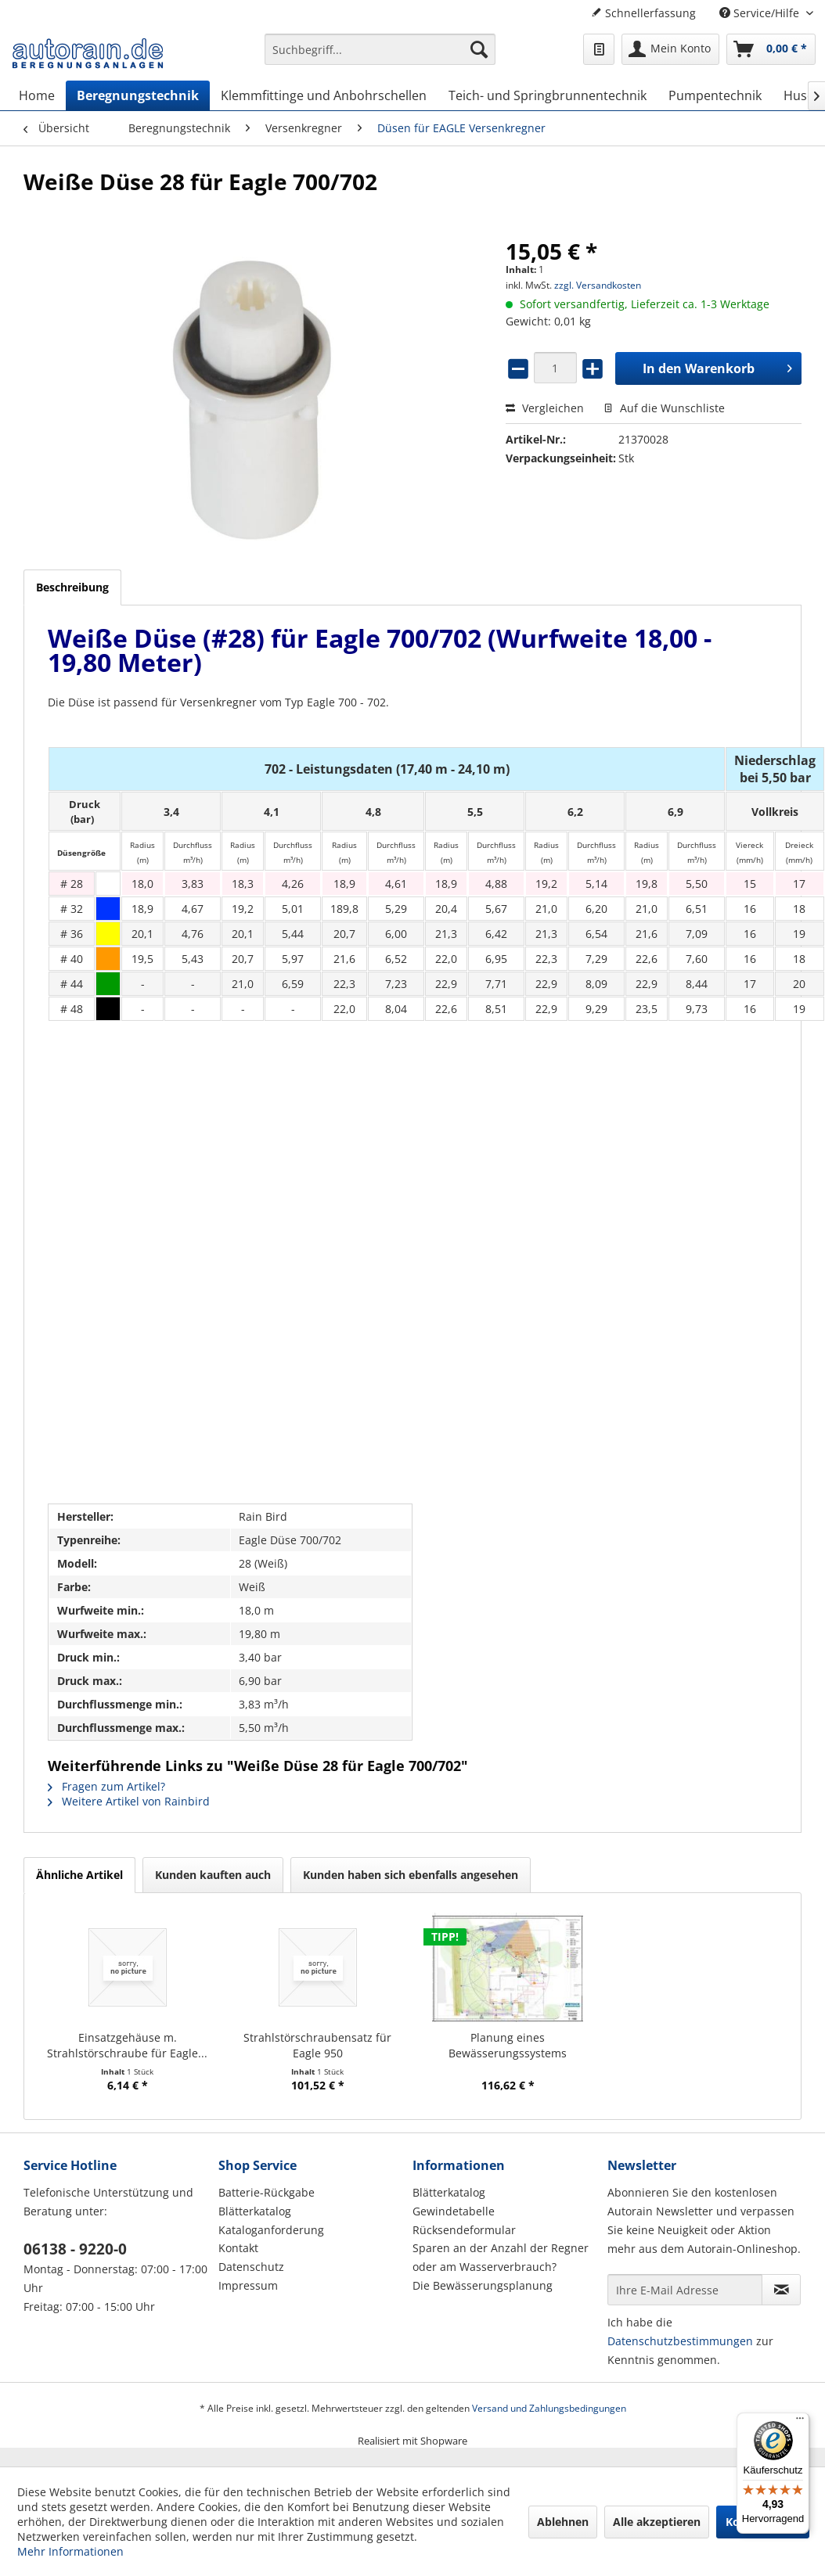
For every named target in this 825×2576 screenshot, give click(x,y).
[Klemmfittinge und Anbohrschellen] (324, 95)
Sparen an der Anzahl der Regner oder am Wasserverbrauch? (500, 2257)
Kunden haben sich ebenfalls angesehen (410, 1874)
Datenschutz (251, 2266)
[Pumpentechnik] (715, 95)
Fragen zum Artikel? (106, 1786)
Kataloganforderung (271, 2229)
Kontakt (238, 2247)
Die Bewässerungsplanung (482, 2285)
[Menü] (800, 2422)
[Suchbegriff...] (380, 49)
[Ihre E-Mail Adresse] (685, 2289)
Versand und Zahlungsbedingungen (549, 2408)
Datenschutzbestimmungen (680, 2340)
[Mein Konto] (670, 49)
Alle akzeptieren (657, 2521)
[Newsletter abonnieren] (781, 2289)
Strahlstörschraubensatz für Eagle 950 (317, 2045)
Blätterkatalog (254, 2211)
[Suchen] (479, 49)
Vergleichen (545, 408)
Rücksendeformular (464, 2229)
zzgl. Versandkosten (597, 285)
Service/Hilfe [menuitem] (760, 12)
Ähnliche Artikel (79, 1874)
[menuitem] (380, 57)
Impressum (248, 2285)
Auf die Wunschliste (664, 408)
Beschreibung (72, 587)
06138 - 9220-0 (75, 2249)
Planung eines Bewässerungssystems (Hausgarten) (508, 2045)
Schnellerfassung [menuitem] (643, 12)
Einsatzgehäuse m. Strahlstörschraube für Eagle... (127, 2045)
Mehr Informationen (70, 2551)
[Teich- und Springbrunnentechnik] (547, 95)
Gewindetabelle (453, 2211)
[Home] (37, 95)
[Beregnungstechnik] (138, 95)
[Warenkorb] (771, 49)
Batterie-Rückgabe (266, 2192)
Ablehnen (563, 2521)
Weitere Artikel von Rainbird (129, 1801)
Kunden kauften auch (213, 1874)
